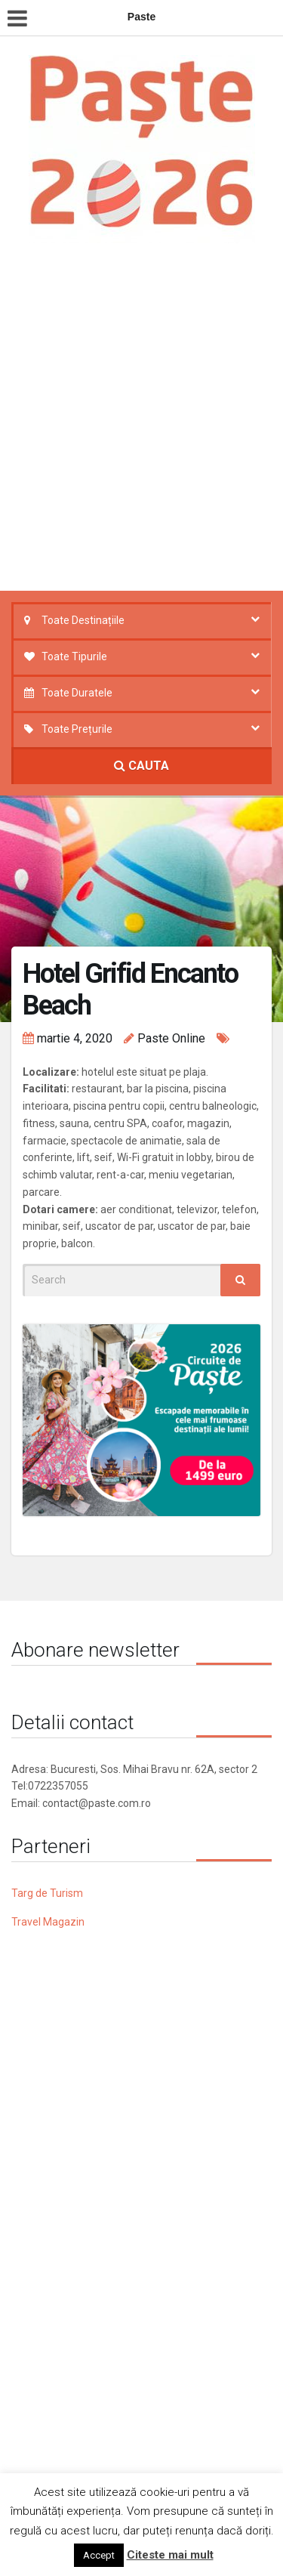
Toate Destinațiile (83, 620)
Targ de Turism (47, 1893)
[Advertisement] (141, 421)
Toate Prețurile (77, 729)
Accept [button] (99, 2555)
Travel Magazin (48, 1922)
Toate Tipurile (74, 656)
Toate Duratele (77, 693)
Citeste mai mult (170, 2555)
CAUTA (141, 765)
